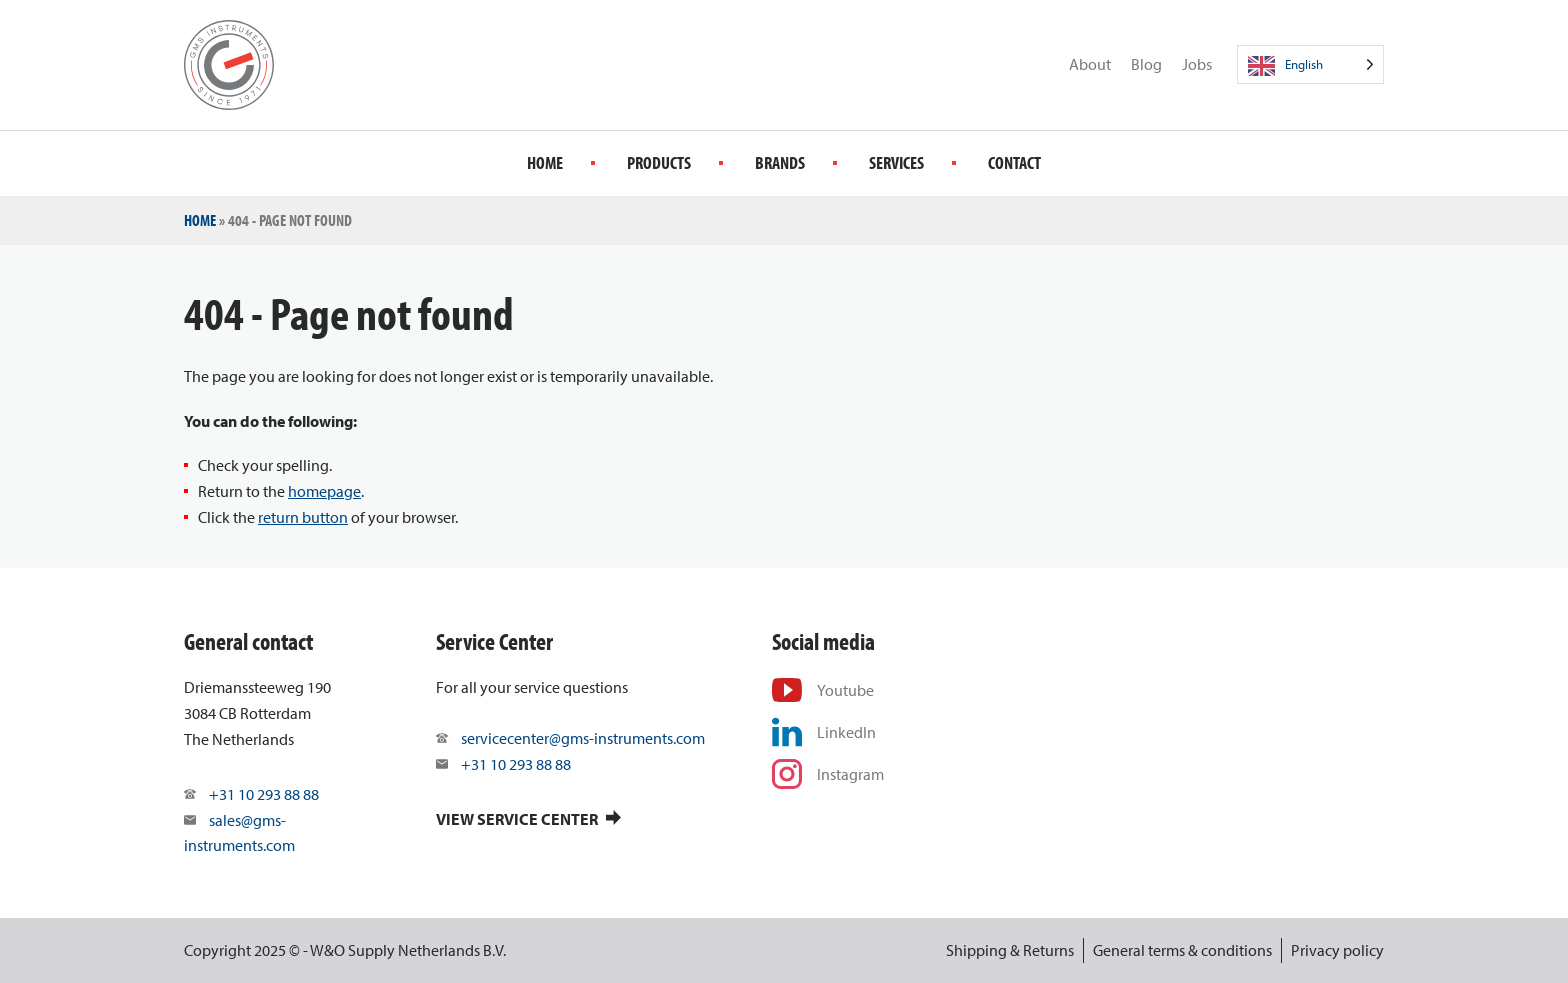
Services (896, 162)
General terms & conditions (1182, 950)
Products (659, 162)
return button (303, 517)
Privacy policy (1337, 950)
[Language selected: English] (1310, 64)
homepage (324, 491)
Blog (1146, 64)
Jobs (1197, 64)
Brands (780, 162)
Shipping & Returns (1010, 950)
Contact (1014, 162)
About (1090, 64)
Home (545, 162)
